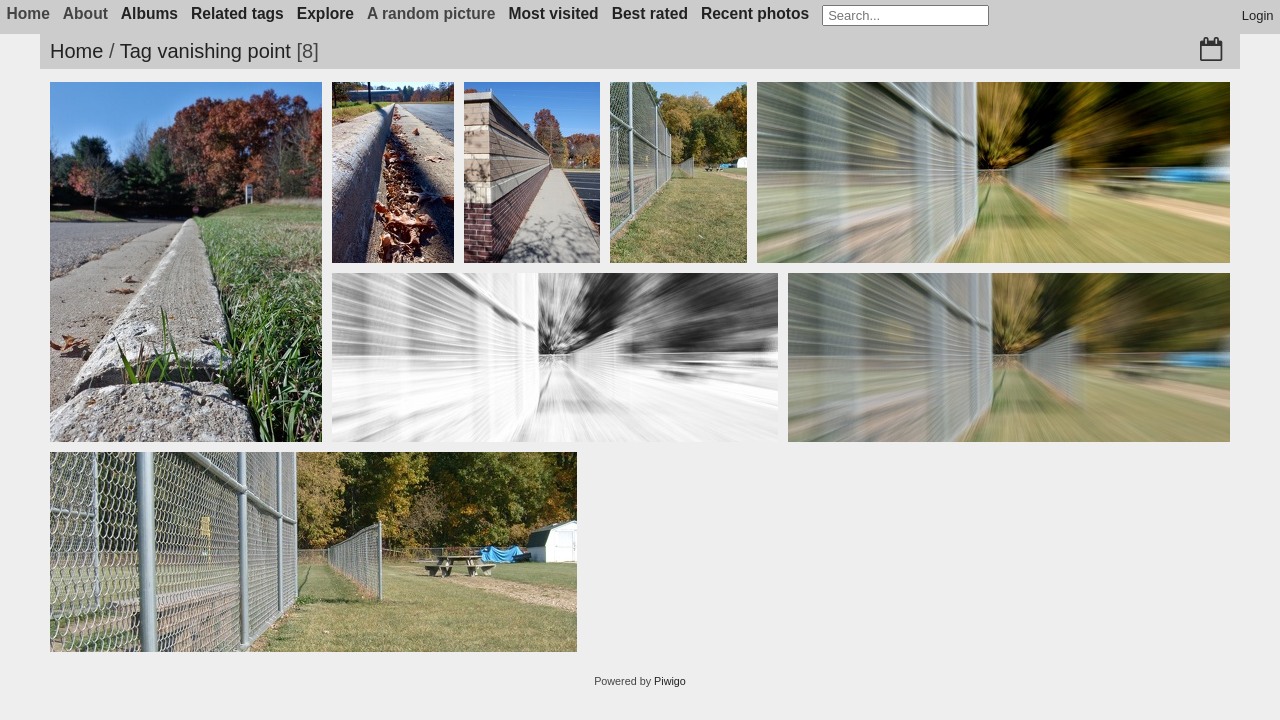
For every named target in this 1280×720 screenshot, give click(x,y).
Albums (149, 13)
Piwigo (670, 681)
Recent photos (755, 13)
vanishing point (223, 51)
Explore (325, 13)
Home (76, 51)
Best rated (650, 13)
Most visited (554, 13)
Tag (136, 51)
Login (1258, 15)
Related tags (237, 13)
